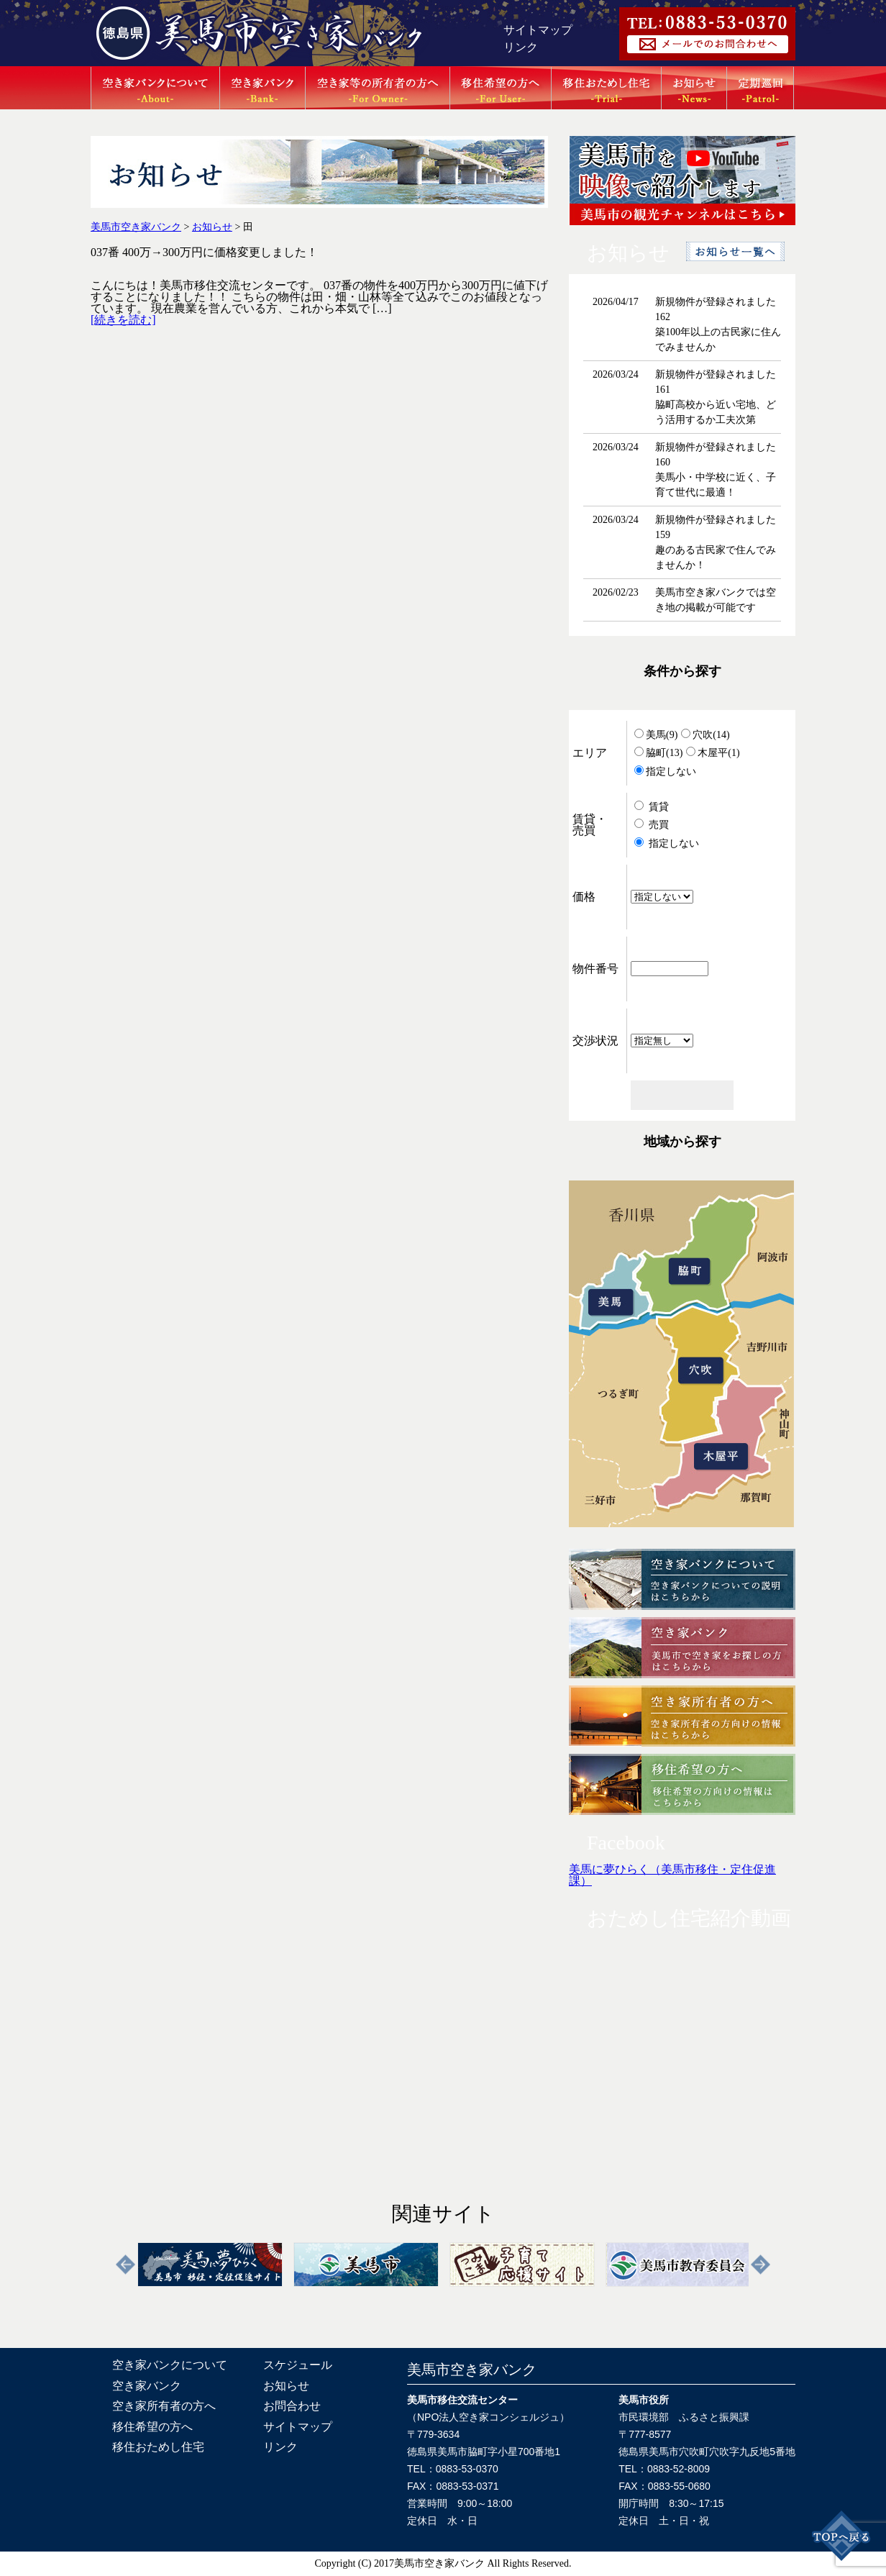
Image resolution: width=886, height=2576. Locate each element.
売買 (651, 824)
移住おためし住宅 (158, 2447)
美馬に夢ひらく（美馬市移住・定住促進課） (672, 1875)
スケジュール (297, 2365)
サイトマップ (537, 30)
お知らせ (286, 2386)
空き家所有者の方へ (164, 2406)
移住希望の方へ (152, 2427)
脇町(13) (658, 752)
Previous (125, 2265)
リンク (520, 47)
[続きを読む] (123, 320)
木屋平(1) (712, 752)
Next (760, 2265)
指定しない (665, 771)
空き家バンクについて (169, 2365)
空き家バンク (146, 2386)
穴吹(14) (705, 734)
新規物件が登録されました (715, 301)
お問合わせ (292, 2406)
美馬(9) (655, 734)
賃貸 (651, 806)
